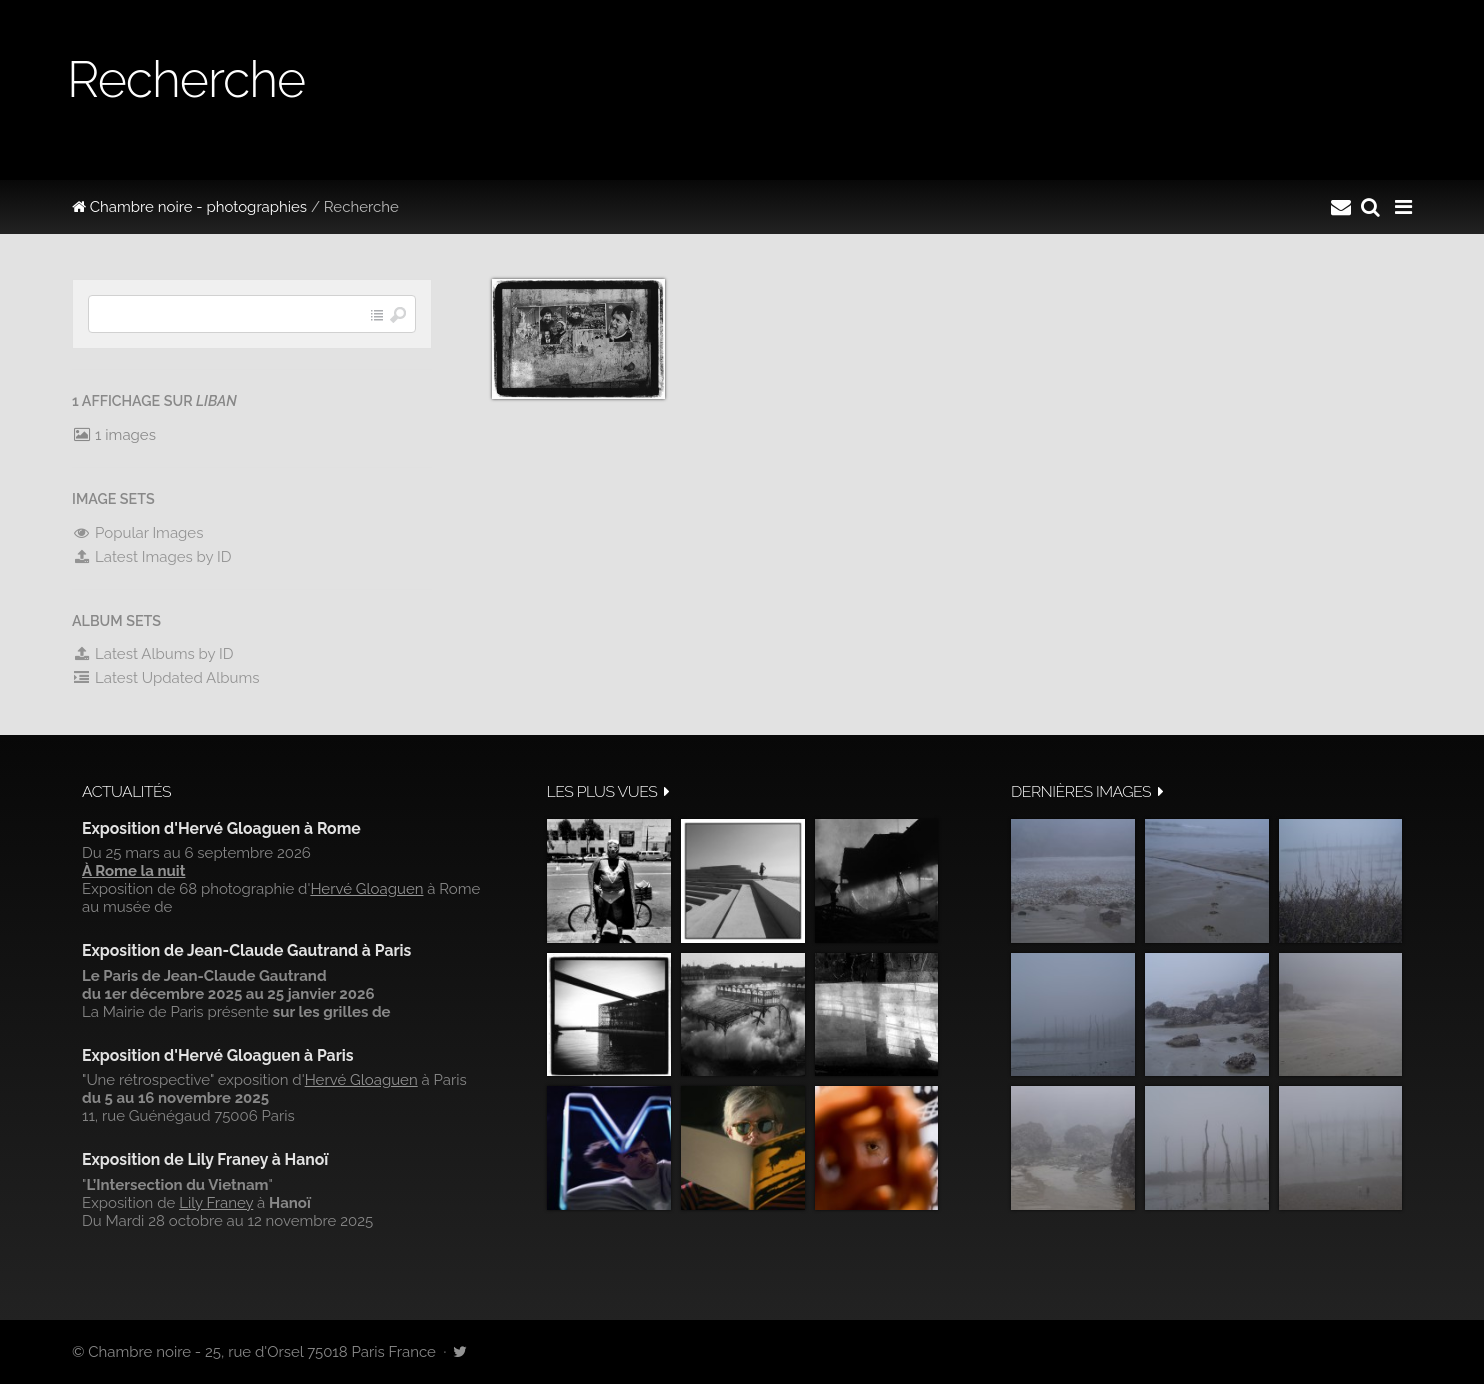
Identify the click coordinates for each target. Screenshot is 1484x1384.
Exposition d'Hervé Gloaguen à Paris (218, 1055)
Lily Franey (216, 1203)
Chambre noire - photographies (189, 207)
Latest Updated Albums (166, 678)
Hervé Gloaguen (366, 889)
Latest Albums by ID (153, 654)
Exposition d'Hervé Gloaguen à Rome (221, 828)
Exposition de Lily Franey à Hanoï (205, 1159)
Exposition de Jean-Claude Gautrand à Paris (246, 950)
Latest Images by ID (152, 557)
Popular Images (137, 533)
